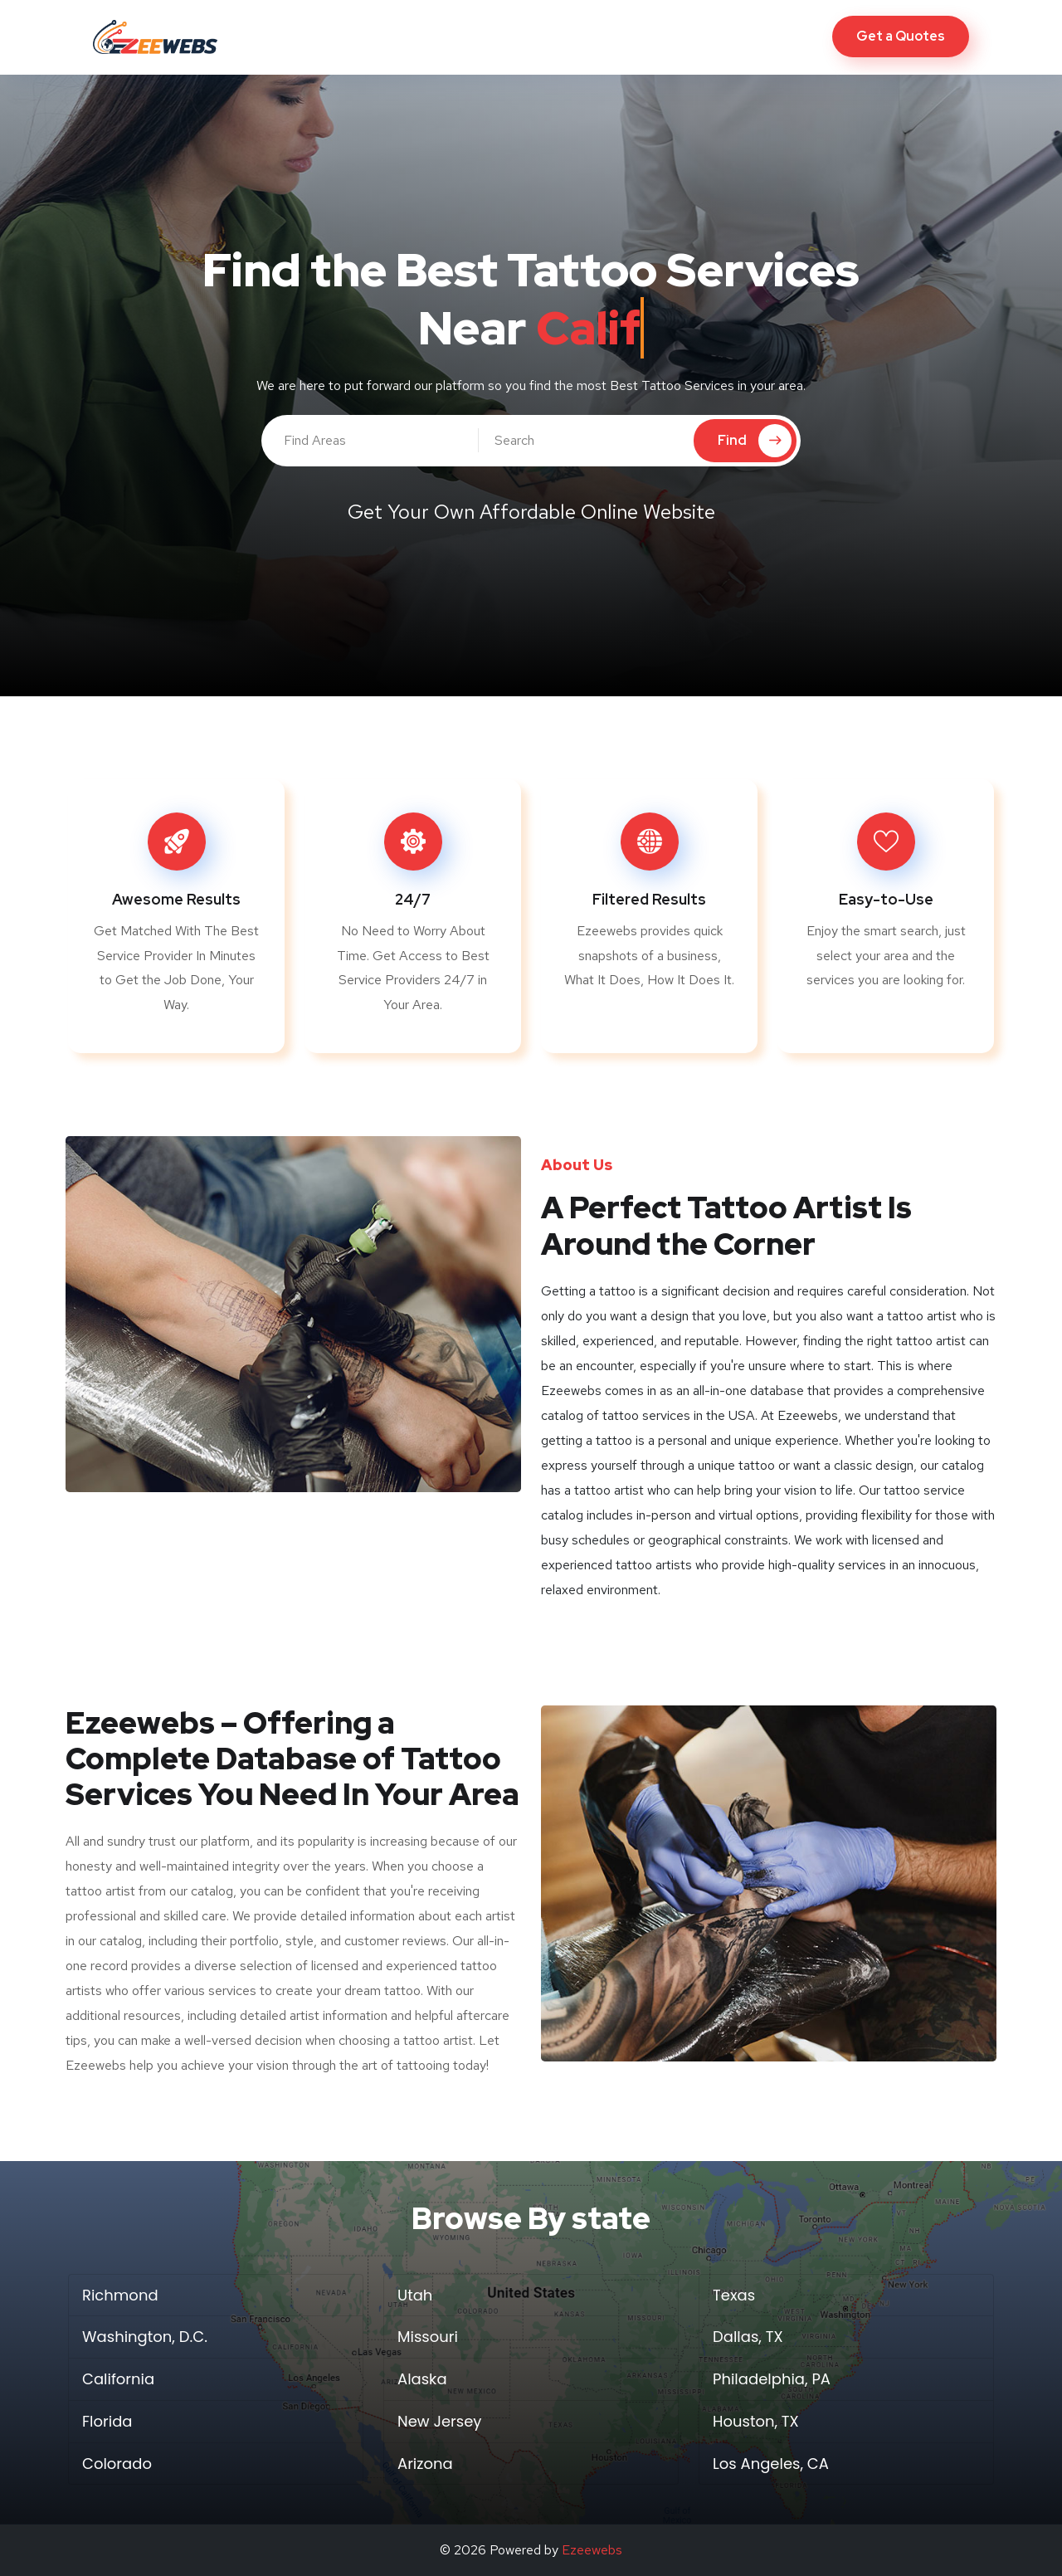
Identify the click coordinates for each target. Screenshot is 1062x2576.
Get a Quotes (900, 36)
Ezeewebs (592, 2550)
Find (755, 440)
